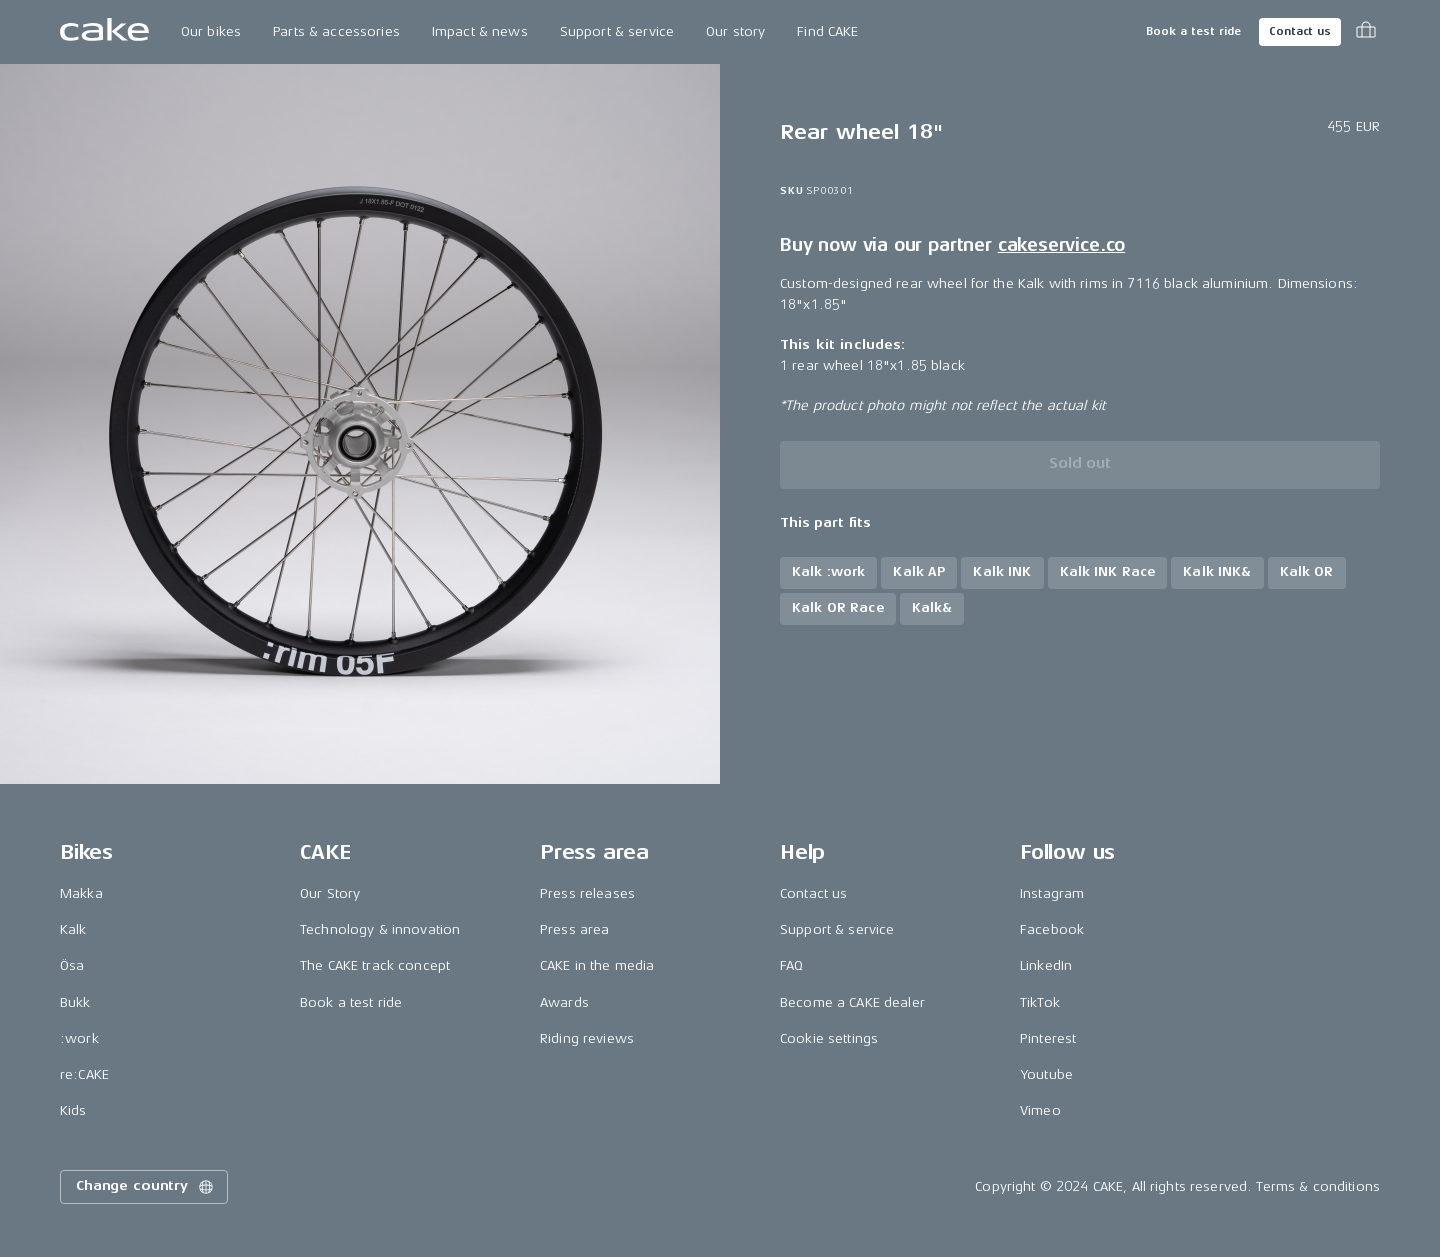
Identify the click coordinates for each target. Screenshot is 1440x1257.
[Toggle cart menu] (1366, 32)
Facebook (1052, 929)
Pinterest (1048, 1038)
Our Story (330, 893)
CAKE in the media (597, 965)
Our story (735, 31)
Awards (564, 1002)
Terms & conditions (1318, 1186)
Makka (81, 893)
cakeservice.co (1061, 245)
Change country (146, 1187)
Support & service (617, 31)
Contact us (1300, 31)
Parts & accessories (336, 31)
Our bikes (211, 31)
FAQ (791, 965)
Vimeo (1040, 1110)
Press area (574, 929)
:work (79, 1038)
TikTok (1040, 1002)
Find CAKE (827, 31)
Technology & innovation (380, 929)
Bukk (75, 1002)
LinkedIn (1046, 965)
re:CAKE (84, 1074)
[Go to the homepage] (104, 32)
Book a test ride (1193, 31)
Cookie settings (829, 1038)
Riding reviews (587, 1038)
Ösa (72, 965)
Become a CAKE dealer (852, 1002)
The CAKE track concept (375, 965)
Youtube (1046, 1074)
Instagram (1052, 893)
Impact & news (480, 31)
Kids (73, 1110)
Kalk (73, 929)
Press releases (587, 893)
